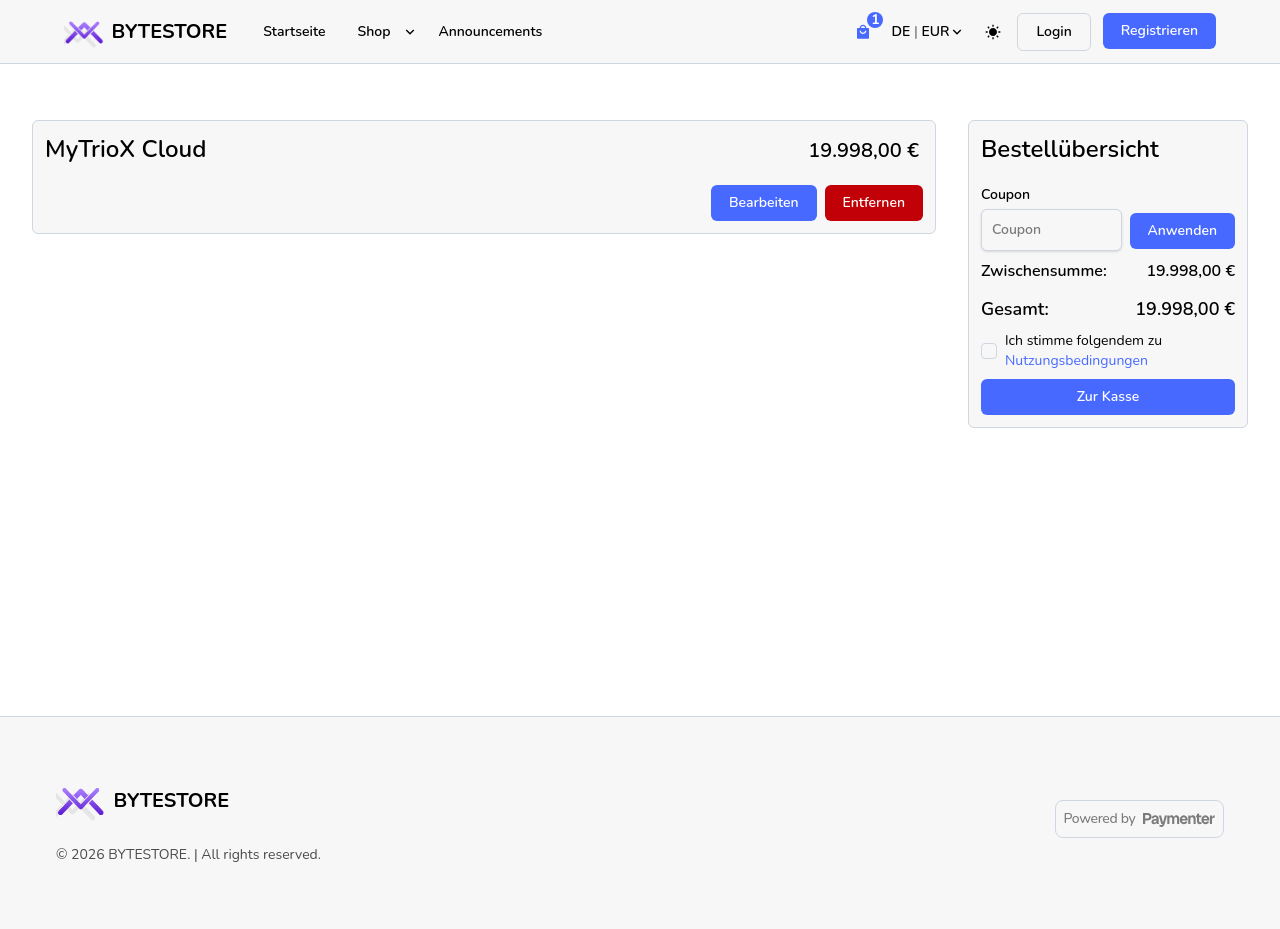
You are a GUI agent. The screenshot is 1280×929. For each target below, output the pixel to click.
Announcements (490, 31)
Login (1053, 31)
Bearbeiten (764, 202)
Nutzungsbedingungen (1076, 360)
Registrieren (1159, 30)
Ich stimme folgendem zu (1083, 350)
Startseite (294, 31)
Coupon (1005, 194)
